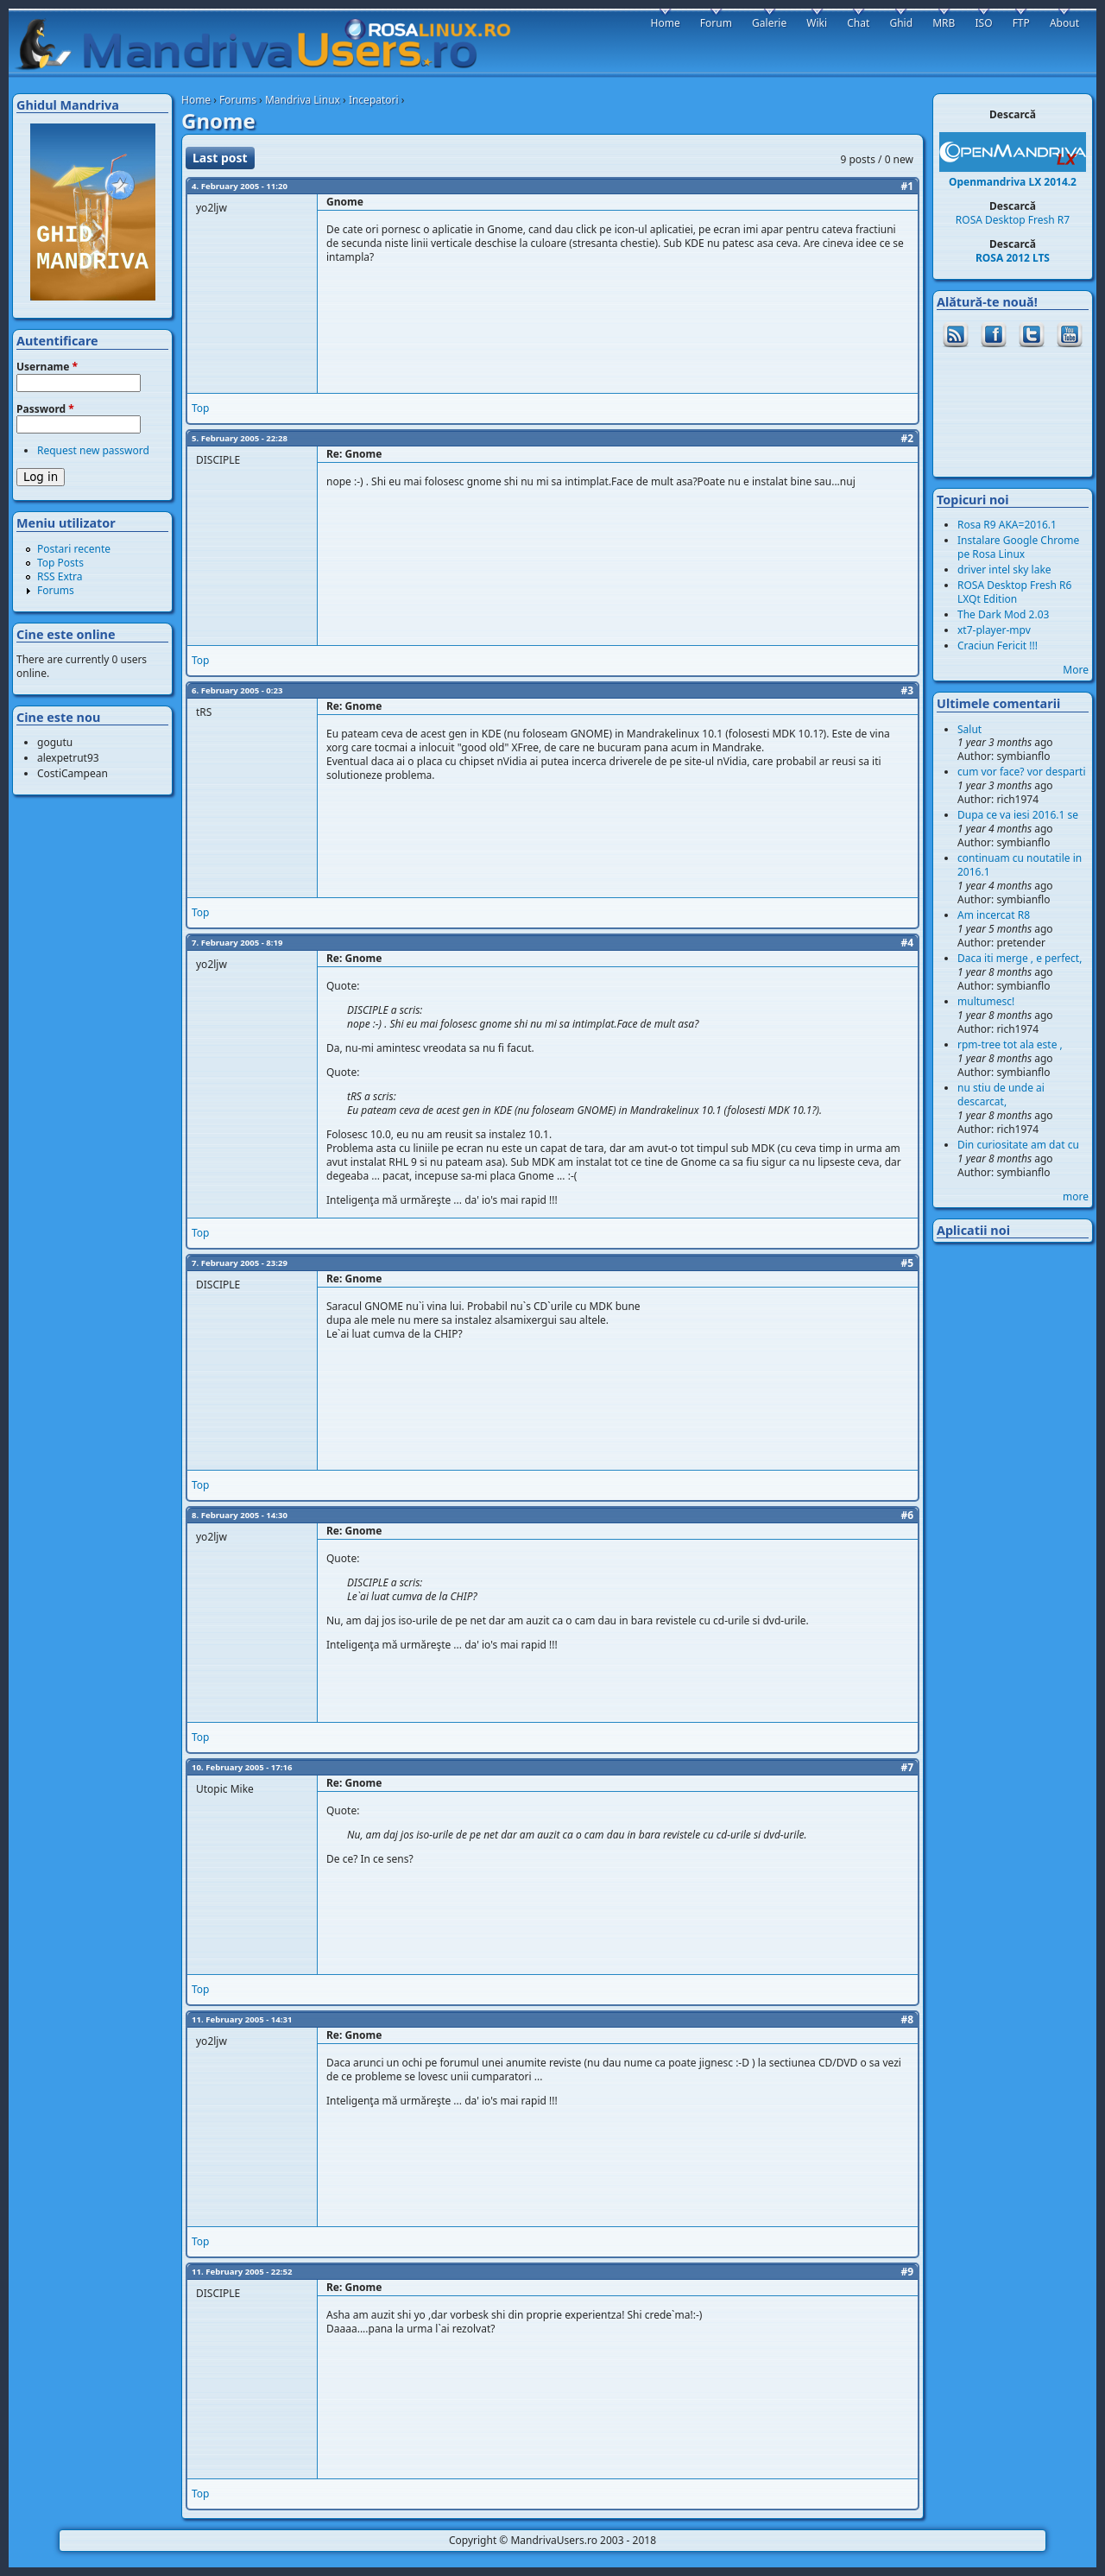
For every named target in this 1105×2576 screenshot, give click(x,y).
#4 (906, 942)
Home (196, 99)
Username (47, 367)
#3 (906, 690)
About (1064, 23)
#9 (906, 2271)
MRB (943, 23)
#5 (906, 1263)
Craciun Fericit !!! (997, 645)
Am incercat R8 (993, 915)
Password (45, 409)
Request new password (93, 450)
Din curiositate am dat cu (1018, 1144)
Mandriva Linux (302, 99)
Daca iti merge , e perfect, (1019, 958)
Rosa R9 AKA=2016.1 (1007, 524)
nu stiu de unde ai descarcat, (1001, 1094)
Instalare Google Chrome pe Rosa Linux (1018, 547)
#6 (906, 1515)
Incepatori (374, 99)
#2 (906, 438)
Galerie (769, 23)
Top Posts (60, 562)
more (1076, 1196)
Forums (237, 99)
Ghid (900, 23)
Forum (716, 23)
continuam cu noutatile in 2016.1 (1019, 865)
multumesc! (985, 1001)
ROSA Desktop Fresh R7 (1013, 219)
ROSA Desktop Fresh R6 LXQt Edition (1014, 592)
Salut (969, 729)
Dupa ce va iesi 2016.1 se (1017, 814)
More (1076, 669)
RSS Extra (60, 576)
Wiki (816, 23)
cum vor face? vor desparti (1021, 771)
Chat (858, 23)
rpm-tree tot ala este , (1010, 1044)
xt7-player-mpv (994, 630)
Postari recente (73, 548)
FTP (1021, 23)
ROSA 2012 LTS (1013, 257)
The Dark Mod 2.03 (1003, 614)
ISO (983, 23)
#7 (906, 1767)
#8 (906, 2019)
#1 (906, 186)
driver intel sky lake (1004, 569)
